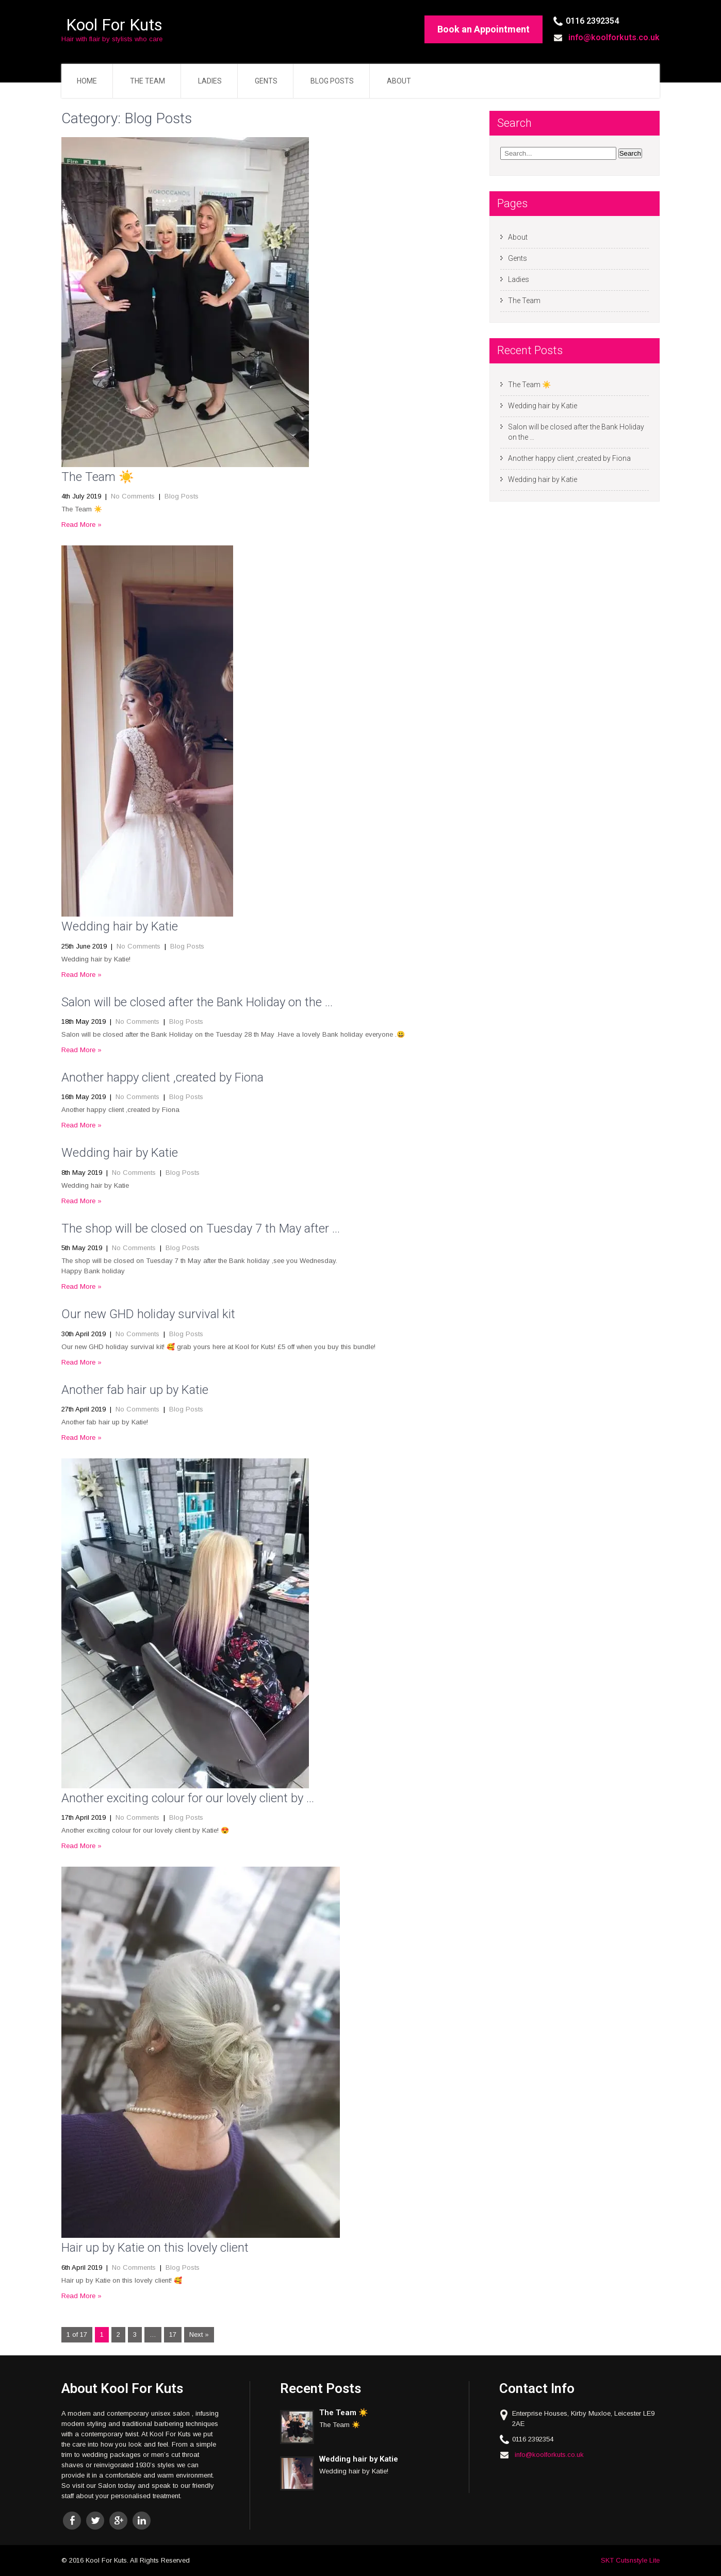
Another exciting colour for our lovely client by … (187, 1798)
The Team (147, 81)
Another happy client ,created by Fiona (162, 1077)
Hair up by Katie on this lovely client (155, 2247)
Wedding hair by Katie (119, 926)
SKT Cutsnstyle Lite (630, 2560)
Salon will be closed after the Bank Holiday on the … (197, 1002)
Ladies (210, 81)
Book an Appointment (483, 29)
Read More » (81, 524)
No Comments (133, 496)
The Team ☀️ (97, 477)
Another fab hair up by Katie (134, 1390)
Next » (199, 2334)
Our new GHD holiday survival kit (148, 1314)
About (399, 81)
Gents (266, 81)
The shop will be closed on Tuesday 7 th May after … (200, 1228)
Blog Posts (332, 81)
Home (87, 81)
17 (172, 2334)
